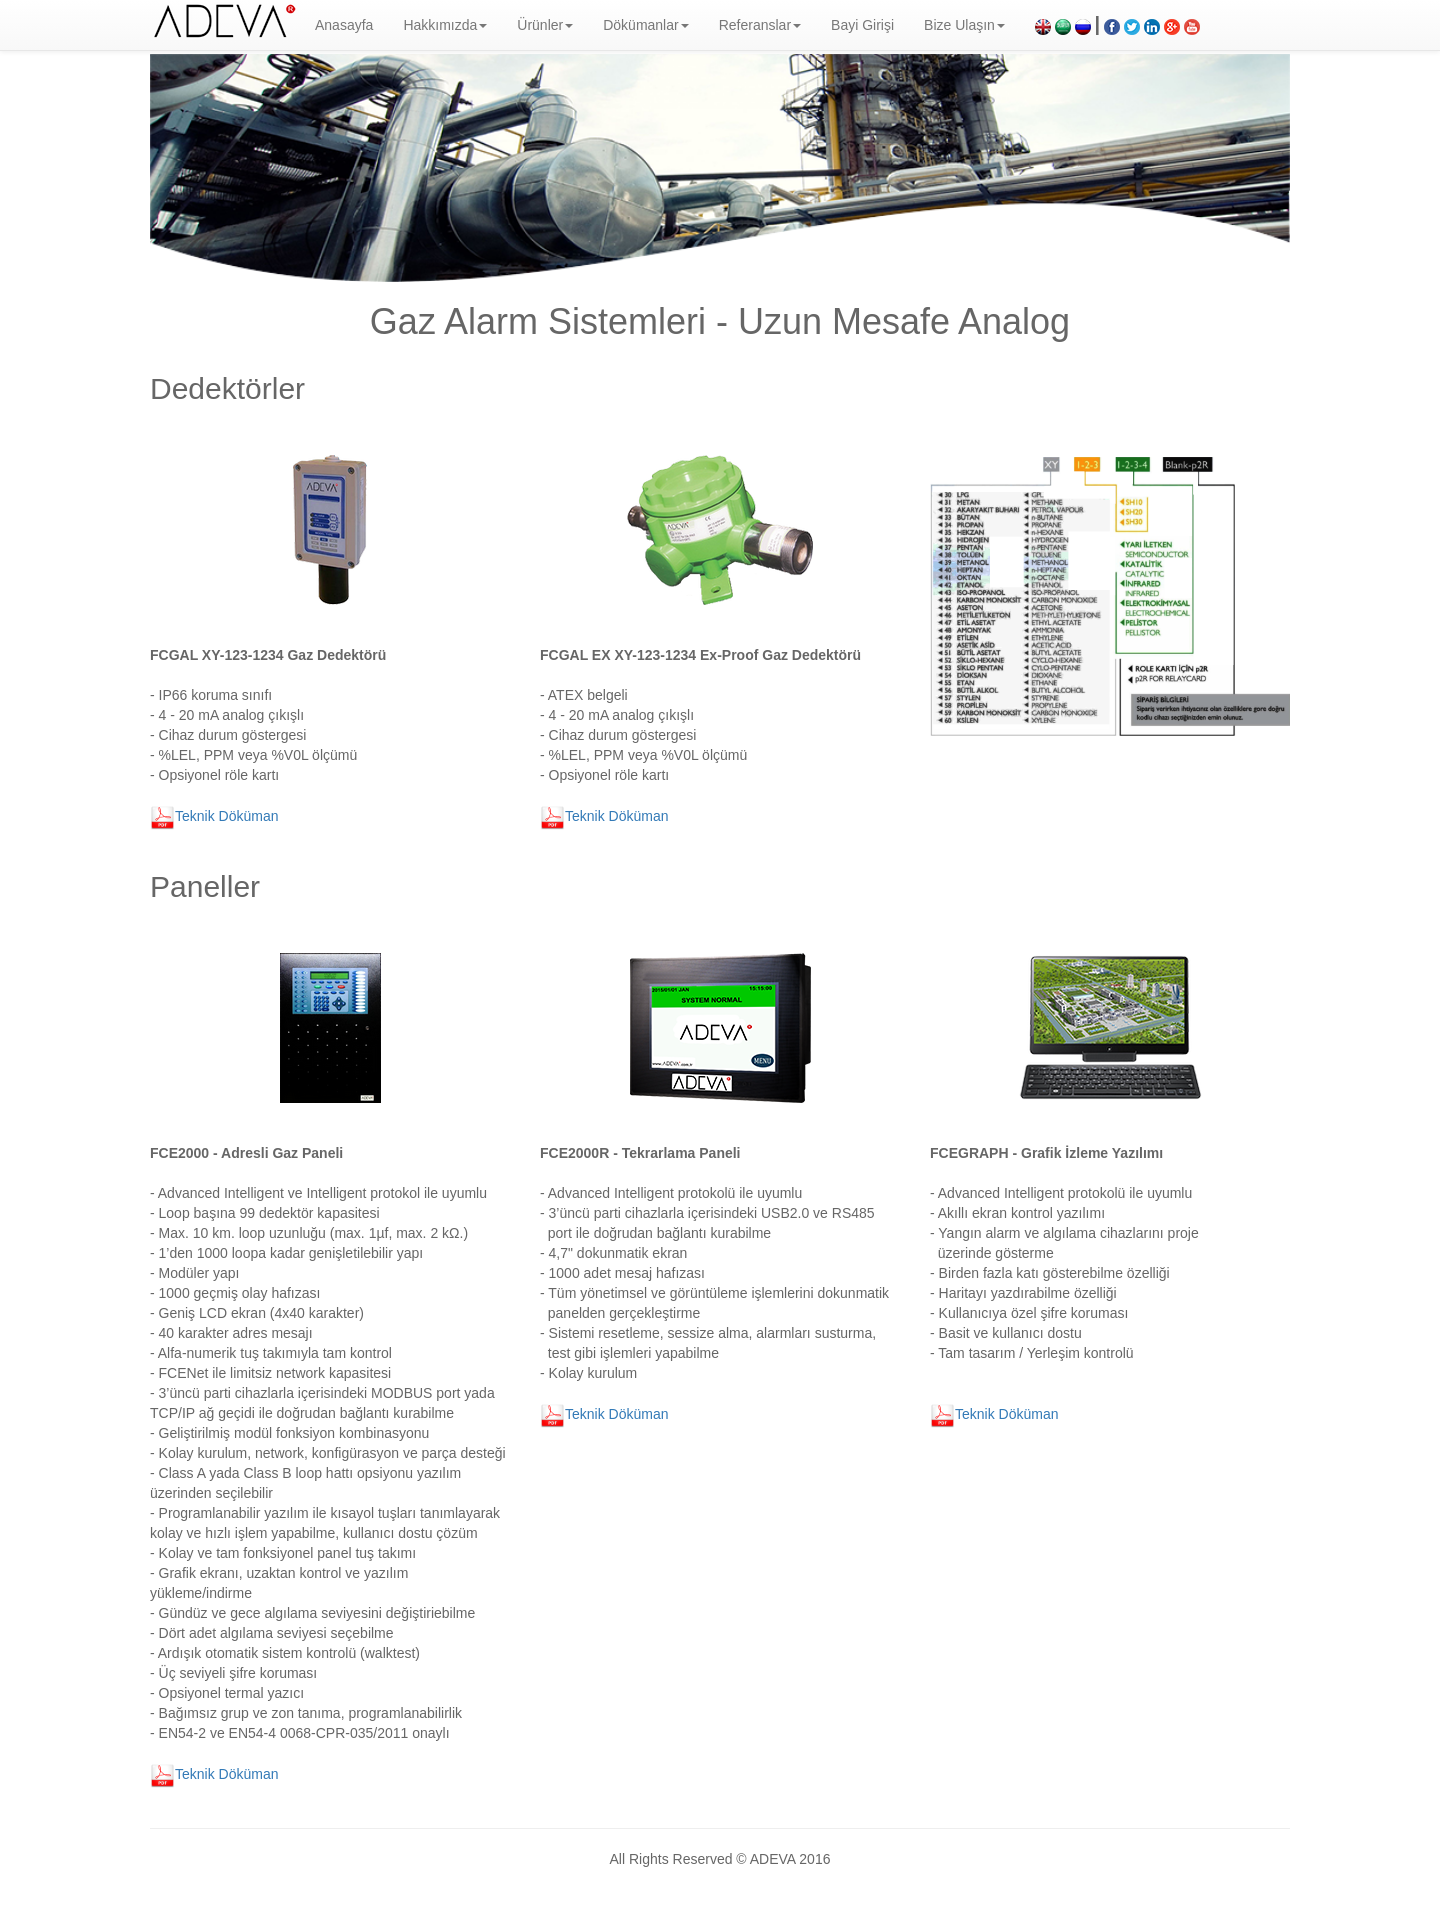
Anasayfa (344, 25)
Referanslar (760, 25)
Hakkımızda (445, 25)
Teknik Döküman (214, 816)
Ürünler (545, 25)
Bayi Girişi (862, 25)
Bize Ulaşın (964, 25)
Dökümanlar (645, 25)
